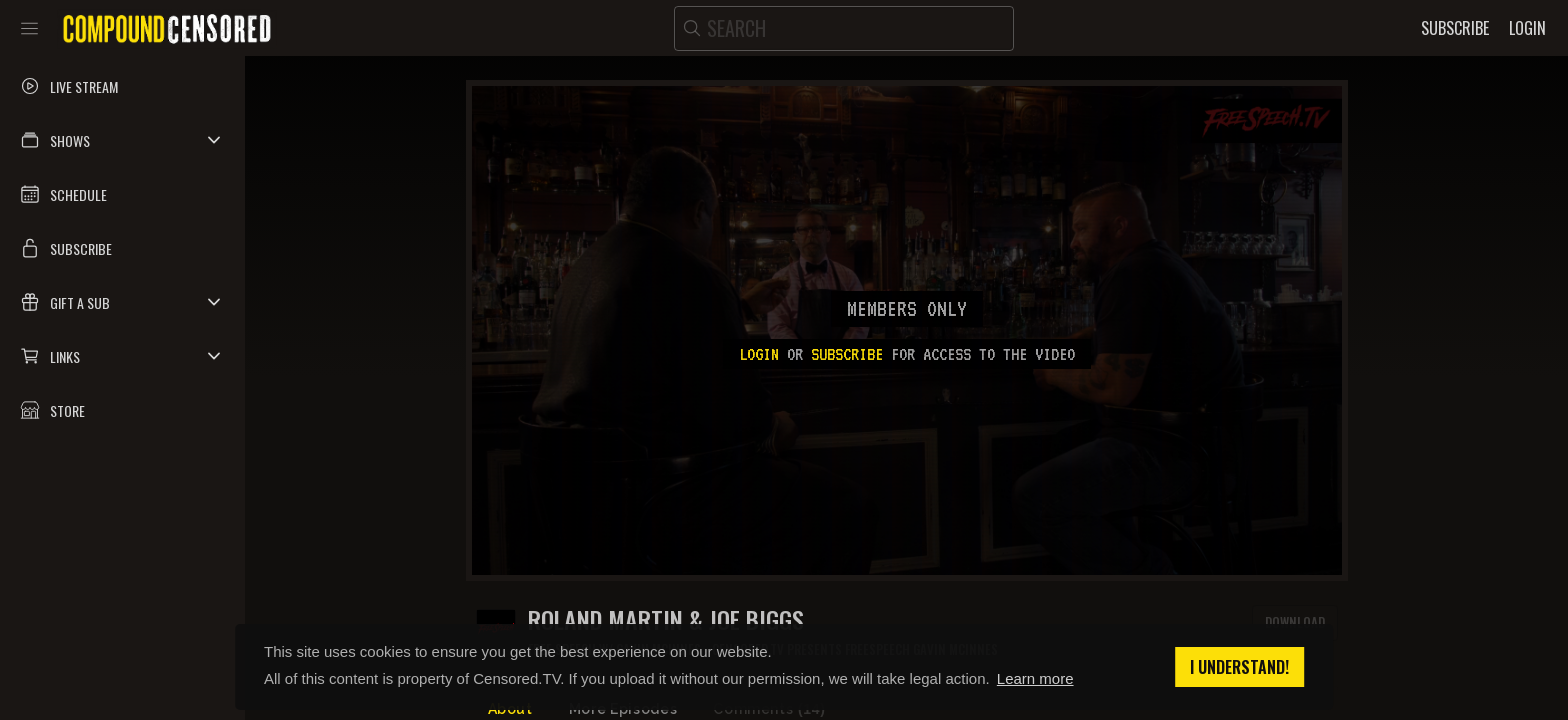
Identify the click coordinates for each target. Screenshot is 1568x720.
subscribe (847, 354)
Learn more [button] (1035, 678)
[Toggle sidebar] (29, 28)
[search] (844, 28)
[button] (122, 140)
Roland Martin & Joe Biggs (666, 619)
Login (759, 354)
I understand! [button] (1239, 667)
